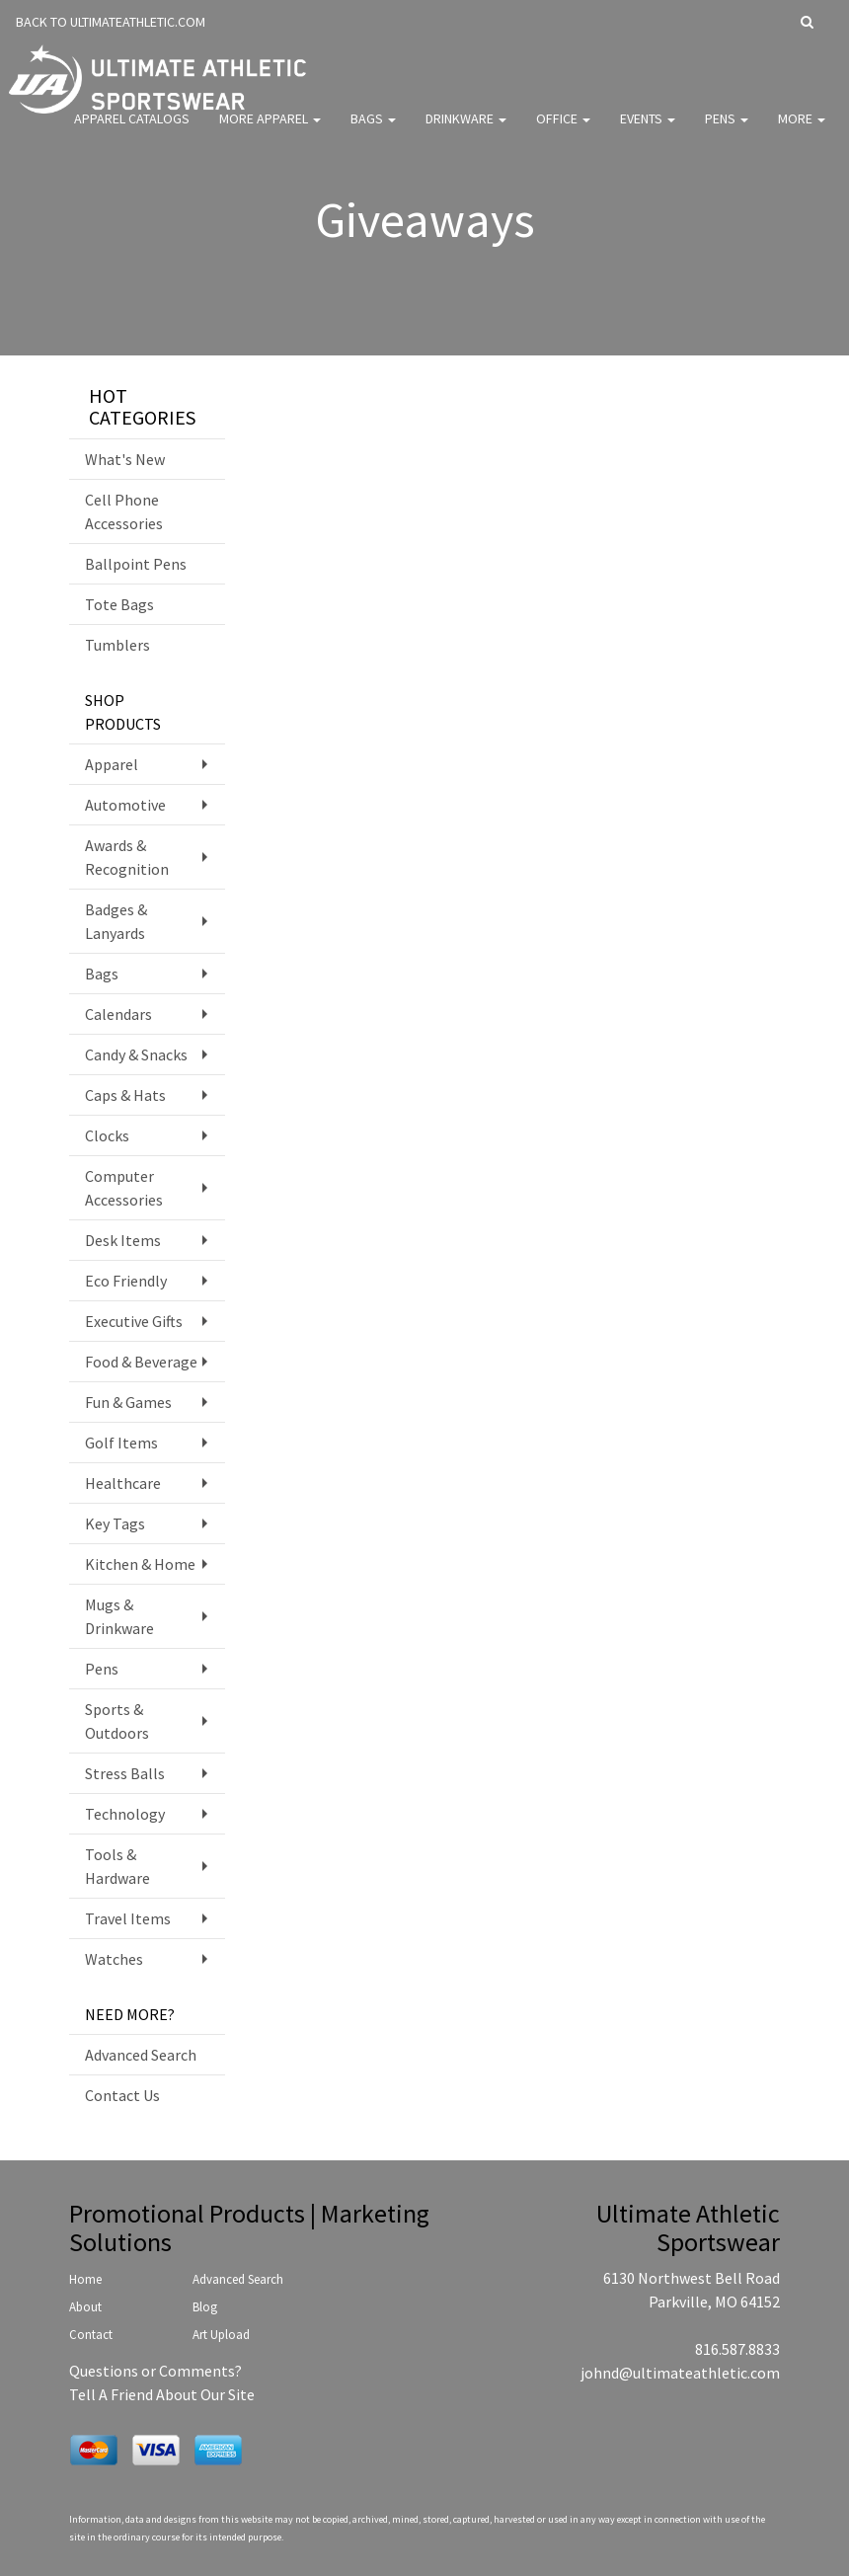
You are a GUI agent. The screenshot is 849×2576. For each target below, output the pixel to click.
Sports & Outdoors (117, 1721)
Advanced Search (140, 2055)
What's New (125, 459)
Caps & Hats (125, 1095)
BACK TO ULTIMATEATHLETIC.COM (110, 22)
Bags (373, 128)
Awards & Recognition (127, 857)
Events (647, 128)
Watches (114, 1959)
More (801, 128)
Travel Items (128, 1918)
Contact (91, 2334)
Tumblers (117, 645)
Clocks (107, 1135)
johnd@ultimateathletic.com (680, 2372)
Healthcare (123, 1483)
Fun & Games (128, 1402)
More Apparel (270, 128)
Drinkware (465, 128)
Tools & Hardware (117, 1866)
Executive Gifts (134, 1321)
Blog (205, 2307)
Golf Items (121, 1442)
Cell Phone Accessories (124, 511)
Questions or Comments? (155, 2371)
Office (563, 128)
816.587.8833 (737, 2349)
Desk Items (123, 1240)
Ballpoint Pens (136, 564)
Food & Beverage (141, 1361)
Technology (125, 1814)
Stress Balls (125, 1773)
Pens (726, 128)
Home (85, 2279)
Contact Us (122, 2095)
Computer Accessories (124, 1188)
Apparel (111, 764)
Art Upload (221, 2334)
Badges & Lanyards (116, 921)
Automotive (125, 805)
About (85, 2307)
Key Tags (115, 1523)
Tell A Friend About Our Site (162, 2394)
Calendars (118, 1014)
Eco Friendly (126, 1280)
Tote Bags (119, 604)
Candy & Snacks (136, 1054)
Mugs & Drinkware (119, 1616)
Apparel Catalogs (132, 128)
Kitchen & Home (140, 1564)
